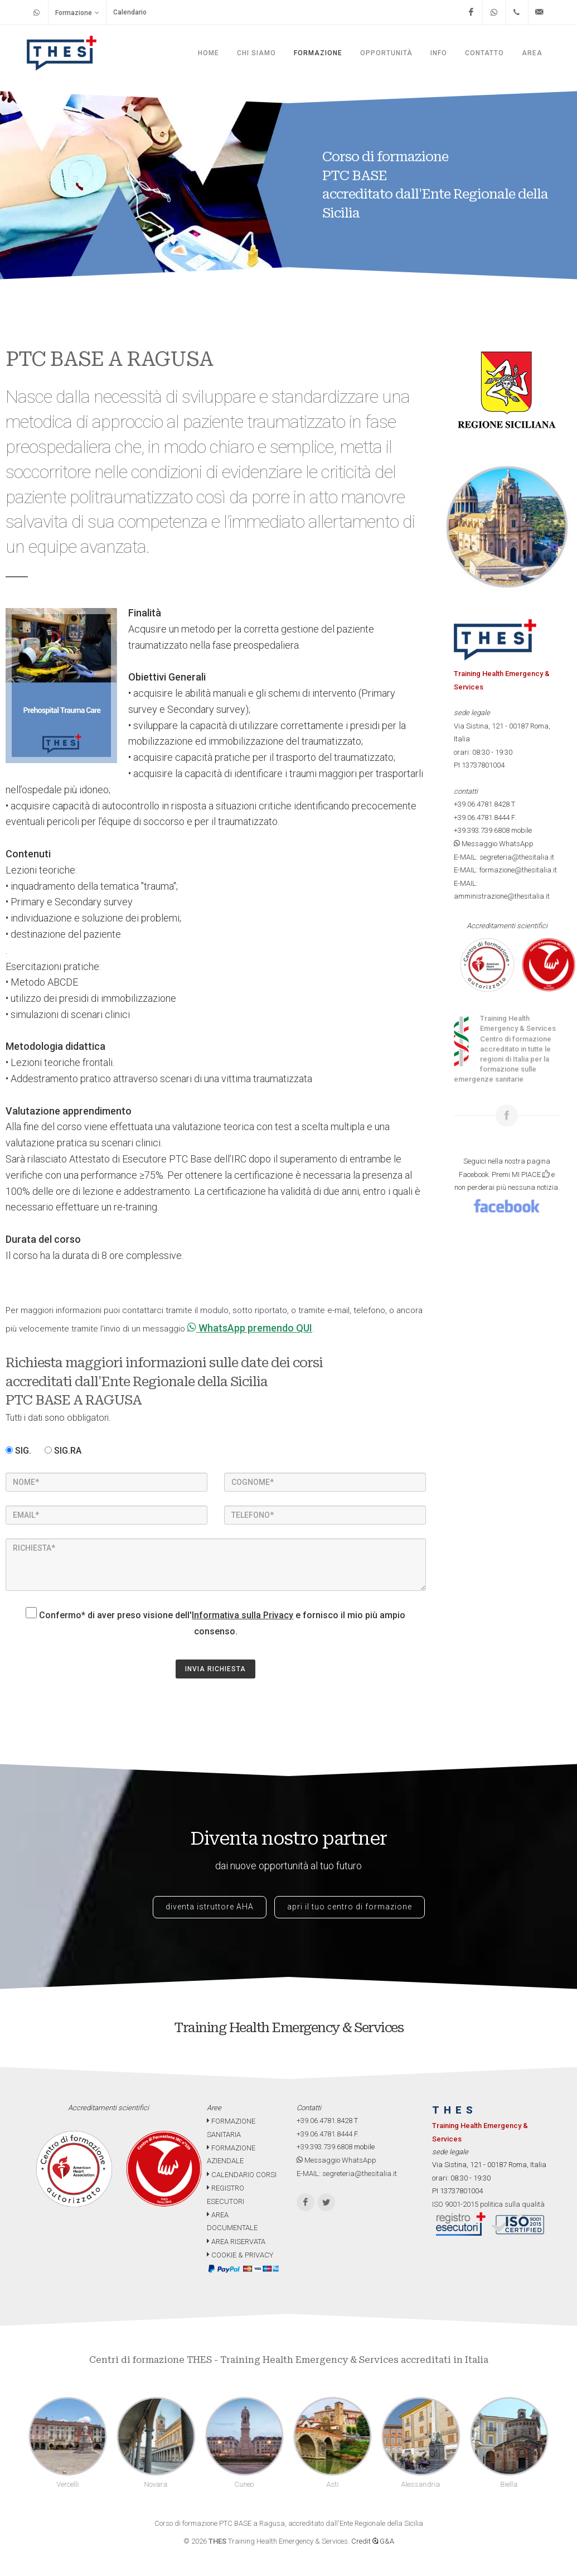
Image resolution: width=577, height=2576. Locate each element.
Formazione (77, 13)
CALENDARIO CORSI (242, 2174)
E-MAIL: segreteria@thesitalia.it (504, 857)
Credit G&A (372, 2541)
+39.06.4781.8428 (482, 804)
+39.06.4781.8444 (482, 817)
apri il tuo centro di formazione (349, 1906)
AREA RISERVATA (236, 2241)
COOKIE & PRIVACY (240, 2255)
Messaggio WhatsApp (494, 844)
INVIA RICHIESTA (215, 1669)
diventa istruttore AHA (210, 1906)
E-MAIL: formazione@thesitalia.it (505, 870)
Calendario (130, 12)
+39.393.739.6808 (482, 830)
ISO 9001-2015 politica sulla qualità (488, 2204)
